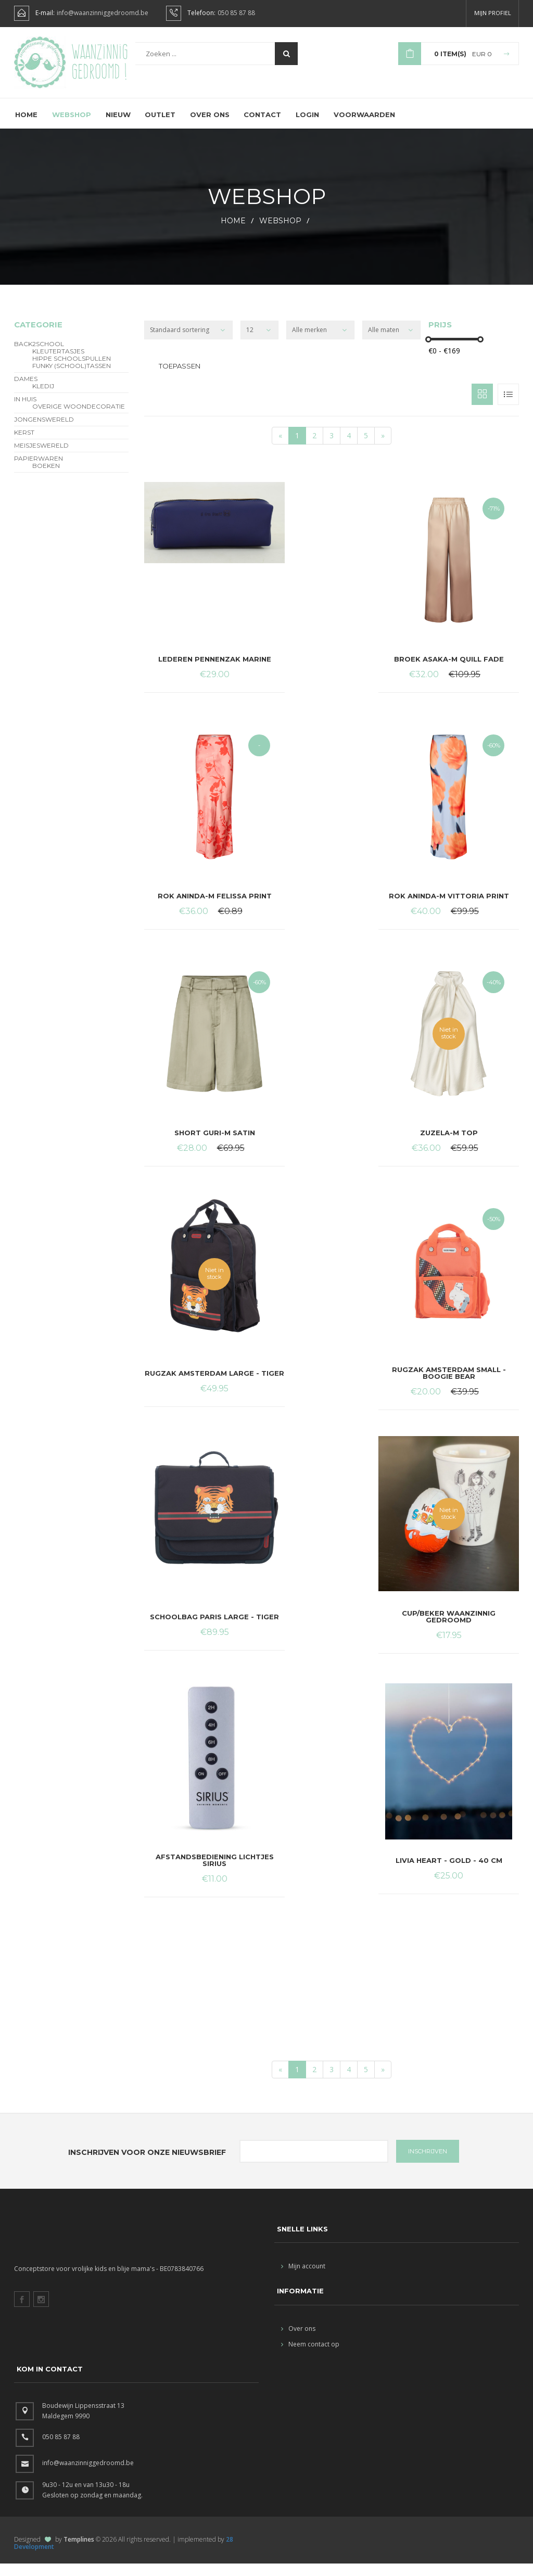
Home (26, 126)
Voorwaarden (366, 126)
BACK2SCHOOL (39, 356)
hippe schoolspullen (71, 371)
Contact (263, 126)
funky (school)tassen (71, 378)
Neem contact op (310, 2356)
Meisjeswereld (41, 458)
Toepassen (179, 378)
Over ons (210, 126)
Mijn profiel (492, 13)
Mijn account (303, 2278)
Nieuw (118, 126)
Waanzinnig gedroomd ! (99, 67)
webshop (280, 233)
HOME (233, 233)
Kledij (43, 398)
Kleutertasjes (58, 363)
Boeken (46, 478)
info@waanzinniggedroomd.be (102, 13)
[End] (382, 448)
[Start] (280, 448)
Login (308, 126)
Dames (25, 391)
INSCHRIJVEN (427, 2163)
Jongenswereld (44, 432)
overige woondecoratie (78, 419)
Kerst (24, 445)
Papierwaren (38, 471)
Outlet (160, 126)
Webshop (71, 126)
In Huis (25, 411)
